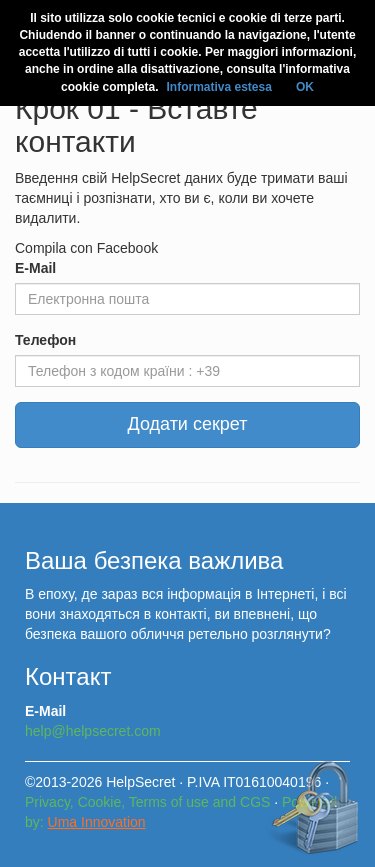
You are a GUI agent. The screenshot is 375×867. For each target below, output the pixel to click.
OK (305, 87)
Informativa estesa (218, 87)
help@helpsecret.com (93, 731)
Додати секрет (188, 424)
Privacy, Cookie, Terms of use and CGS (147, 802)
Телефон (45, 340)
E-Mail (35, 268)
